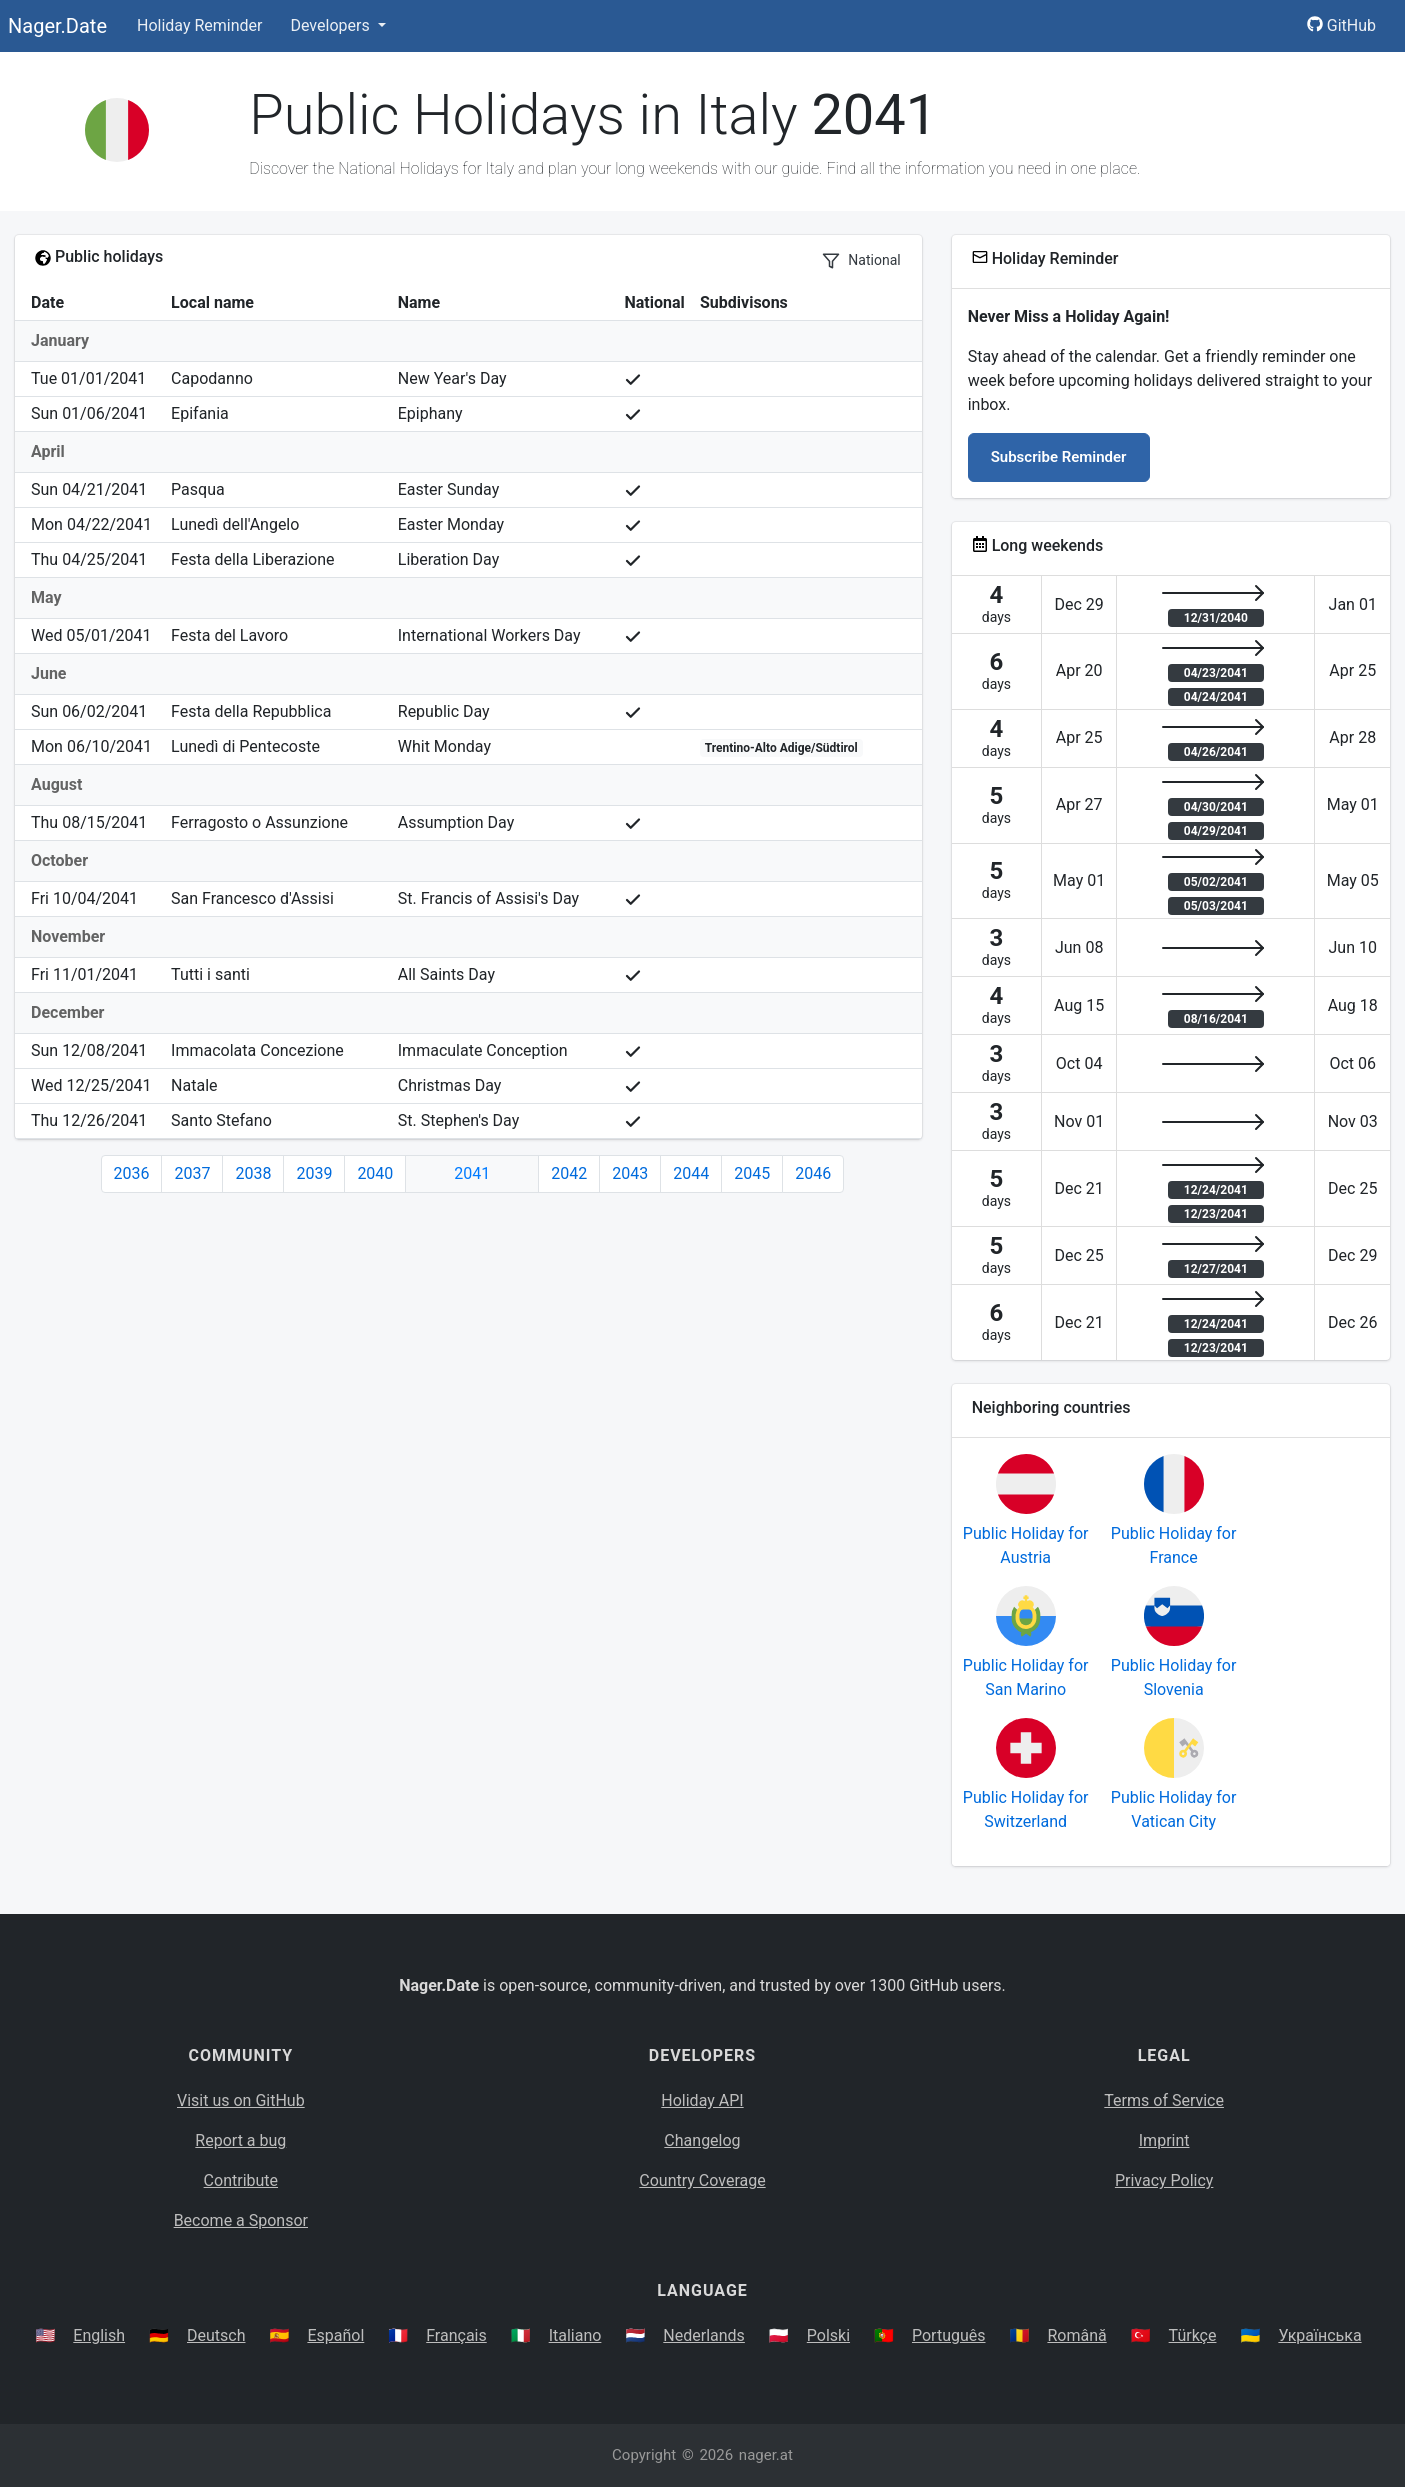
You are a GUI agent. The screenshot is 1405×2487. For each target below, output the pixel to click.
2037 (192, 1173)
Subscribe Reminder (1059, 457)
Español (335, 2335)
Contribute (241, 2180)
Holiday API (702, 2100)
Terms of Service (1164, 2100)
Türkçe (1193, 2335)
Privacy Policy (1164, 2180)
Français (456, 2335)
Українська (1319, 2335)
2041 (472, 1173)
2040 (375, 1173)
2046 (813, 1173)
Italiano (575, 2335)
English (99, 2335)
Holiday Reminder (200, 25)
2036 (132, 1173)
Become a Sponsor (241, 2220)
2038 (253, 1173)
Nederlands (704, 2335)
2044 (691, 1173)
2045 (752, 1173)
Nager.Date (57, 26)
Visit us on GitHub (241, 2100)
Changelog (702, 2140)
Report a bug (240, 2140)
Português (949, 2335)
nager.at (766, 2455)
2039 (314, 1173)
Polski (828, 2335)
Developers (331, 25)
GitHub (1341, 25)
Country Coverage (702, 2180)
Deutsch (216, 2335)
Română (1076, 2335)
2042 (569, 1173)
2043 (630, 1173)
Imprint (1164, 2140)
